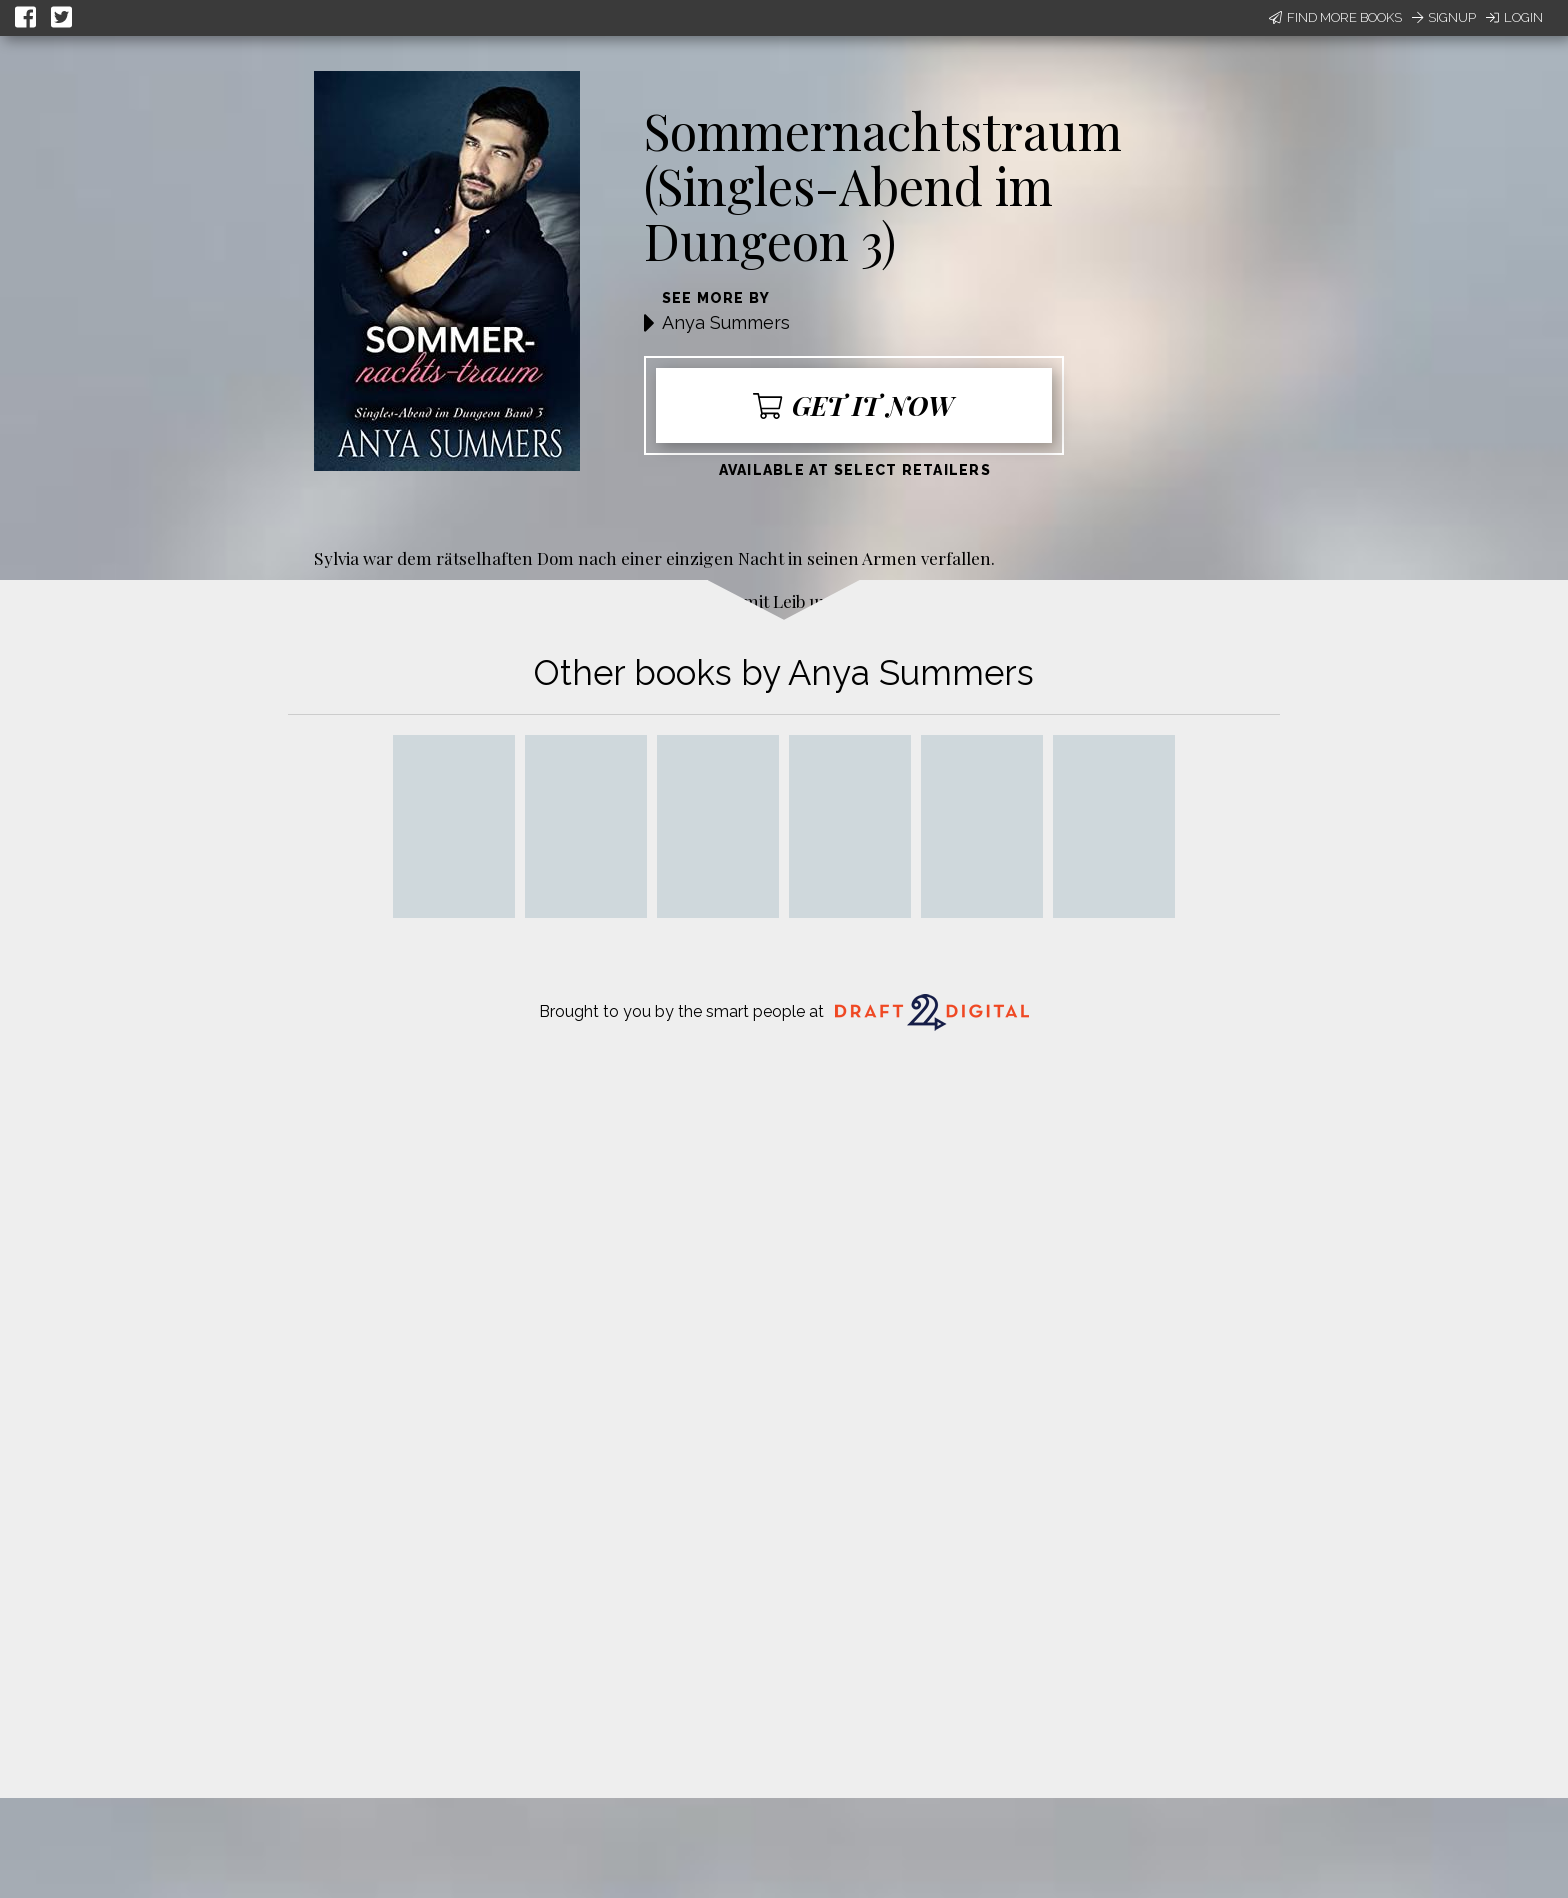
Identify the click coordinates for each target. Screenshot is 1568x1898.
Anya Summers (726, 322)
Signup (1444, 17)
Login (1514, 17)
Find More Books (1335, 17)
